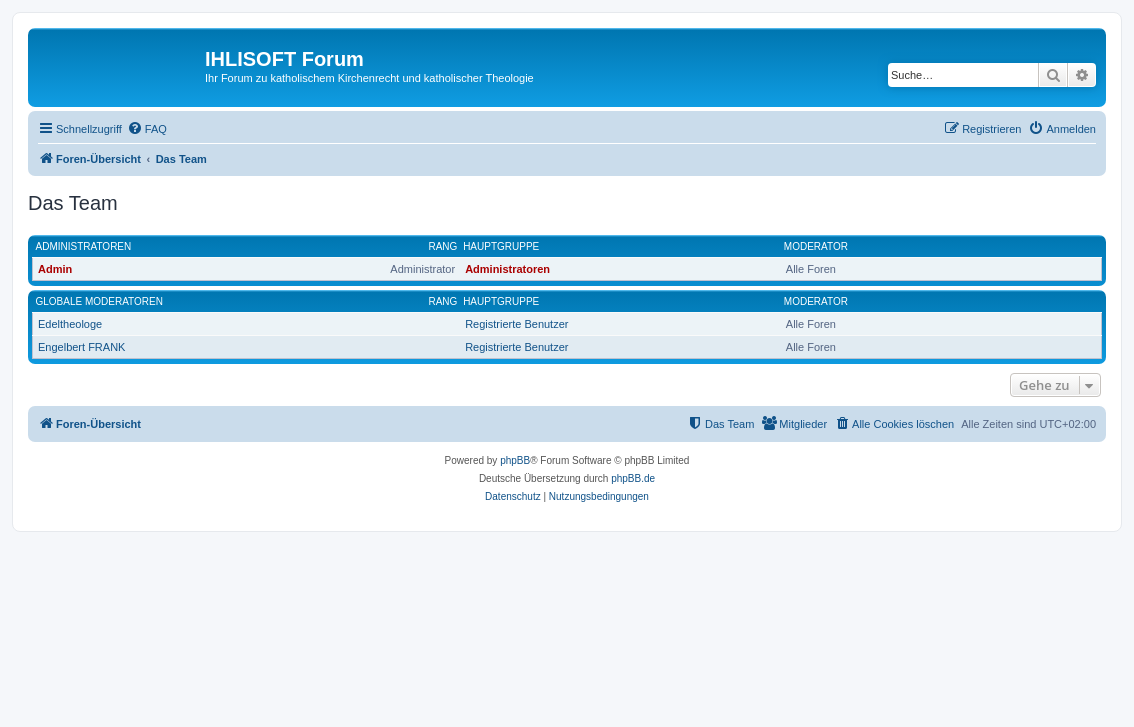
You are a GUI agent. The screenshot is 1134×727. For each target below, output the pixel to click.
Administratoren (84, 246)
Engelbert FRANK (81, 347)
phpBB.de (633, 478)
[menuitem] (147, 129)
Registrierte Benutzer (516, 324)
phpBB (515, 460)
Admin (55, 269)
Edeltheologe (70, 324)
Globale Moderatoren (99, 301)
